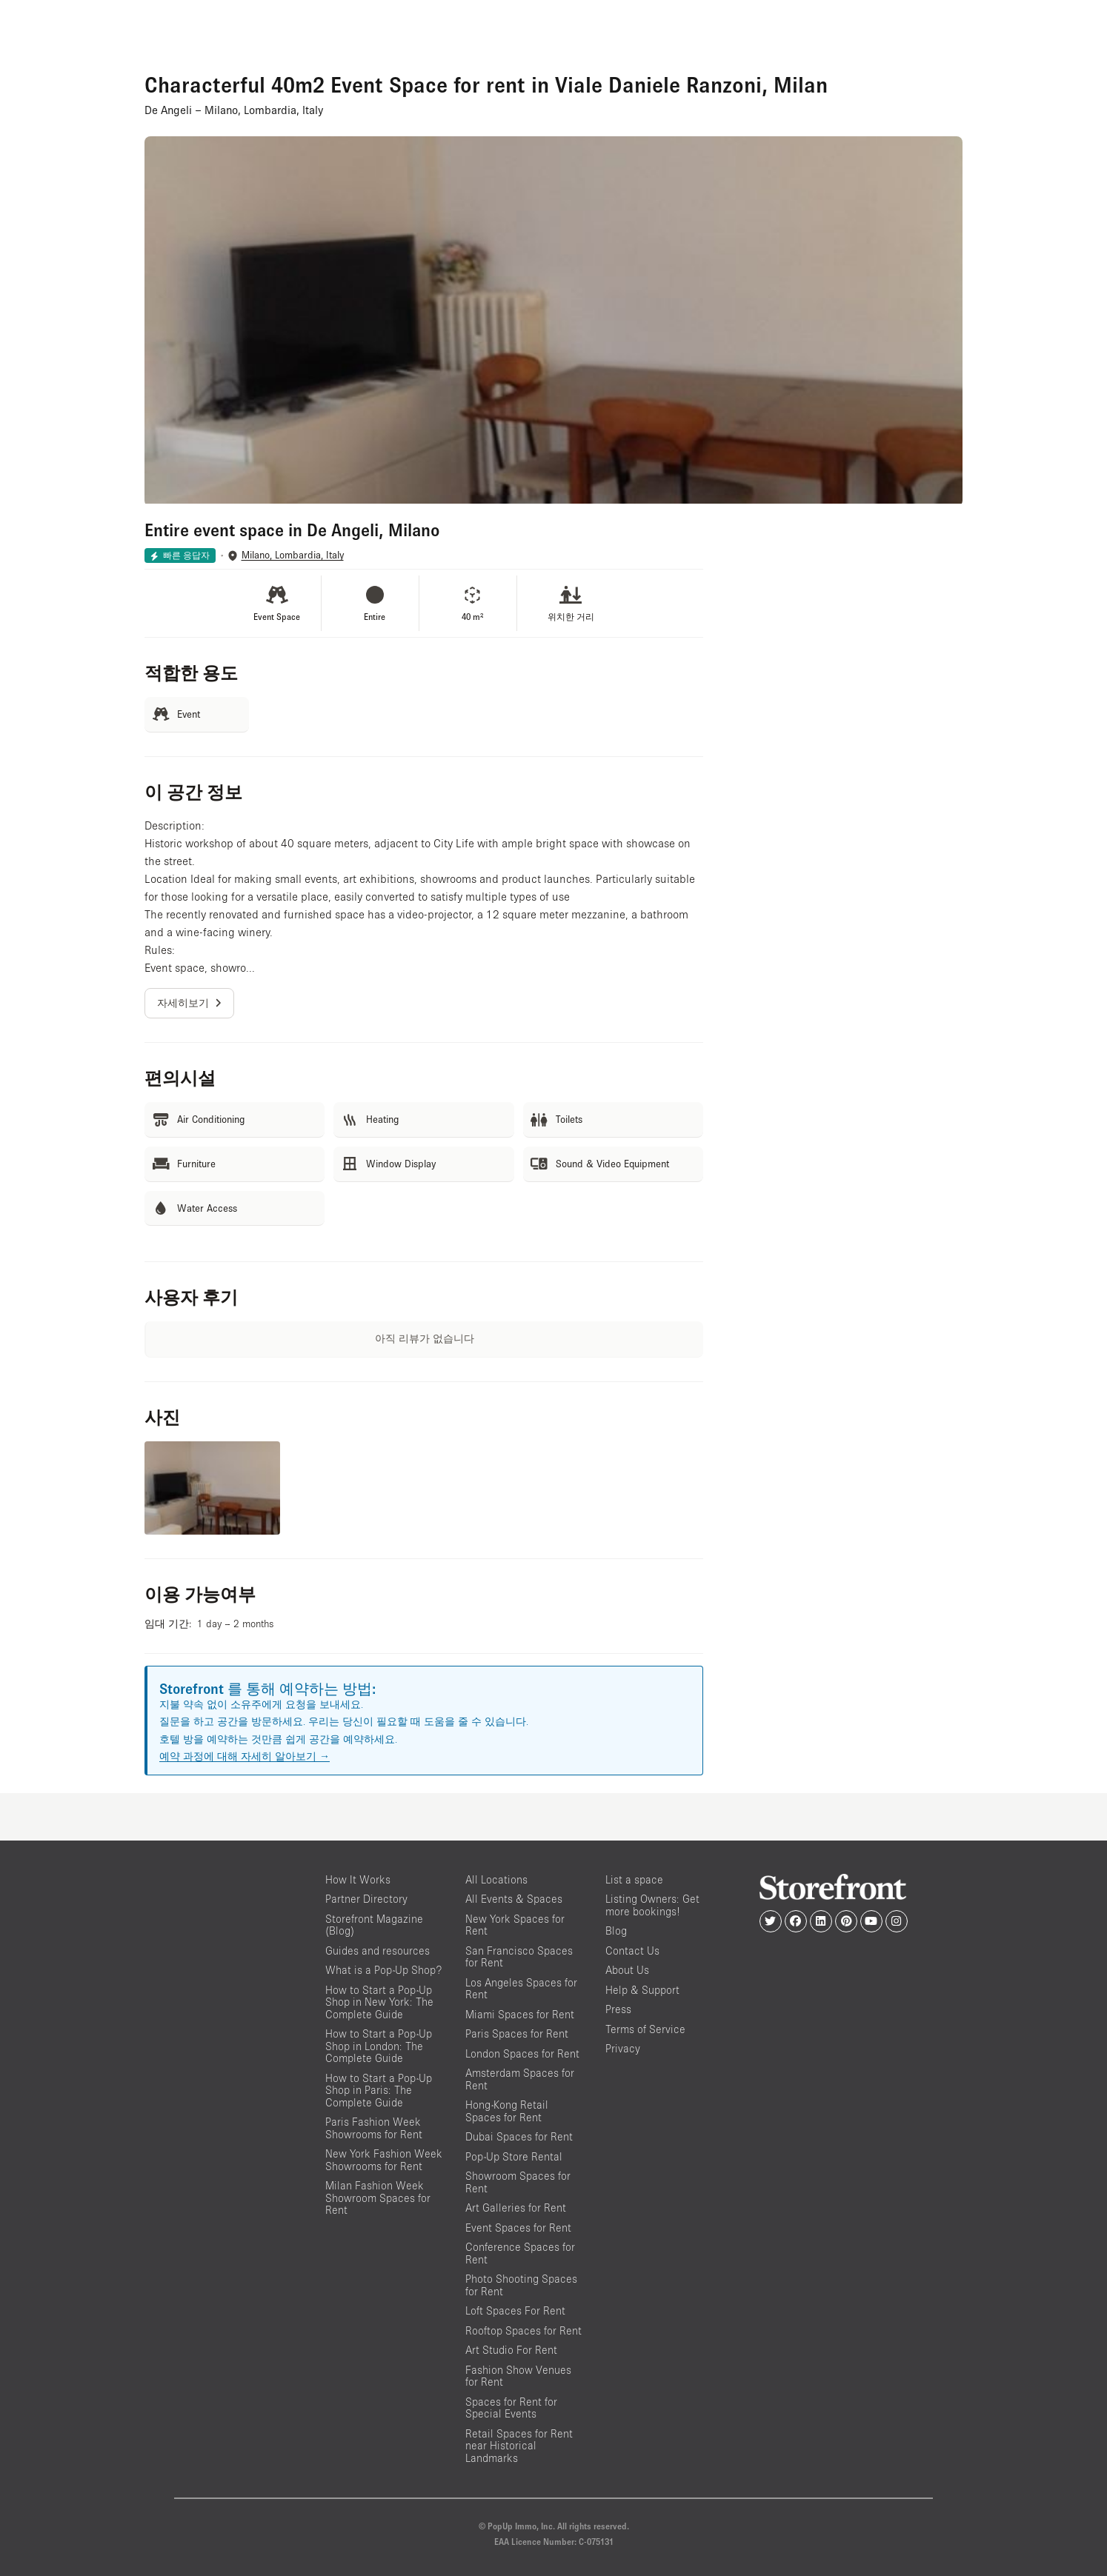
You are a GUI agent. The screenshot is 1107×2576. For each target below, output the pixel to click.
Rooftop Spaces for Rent (523, 2330)
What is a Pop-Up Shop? (383, 1969)
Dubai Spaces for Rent (519, 2136)
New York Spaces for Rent (515, 1925)
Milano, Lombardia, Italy (293, 555)
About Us (627, 1969)
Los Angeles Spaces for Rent (521, 1988)
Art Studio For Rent (511, 2349)
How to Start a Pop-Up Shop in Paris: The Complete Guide (378, 2090)
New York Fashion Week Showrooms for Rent (383, 2159)
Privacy (622, 2048)
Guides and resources (377, 1950)
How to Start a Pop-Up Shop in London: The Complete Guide (378, 2045)
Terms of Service (645, 2029)
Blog (616, 1930)
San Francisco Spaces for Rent (519, 1956)
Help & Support (642, 1989)
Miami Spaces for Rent (519, 2014)
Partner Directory (366, 1898)
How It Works (357, 1879)
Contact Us (632, 1950)
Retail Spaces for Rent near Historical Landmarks (519, 2445)
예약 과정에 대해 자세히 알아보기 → (244, 1756)
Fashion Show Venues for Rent (518, 2376)
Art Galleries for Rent (515, 2207)
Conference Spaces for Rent (520, 2253)
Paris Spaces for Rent (516, 2033)
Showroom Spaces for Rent (518, 2182)
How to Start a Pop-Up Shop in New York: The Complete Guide (379, 2002)
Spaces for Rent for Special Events (511, 2407)
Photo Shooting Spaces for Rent (521, 2285)
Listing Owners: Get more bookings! (652, 1905)
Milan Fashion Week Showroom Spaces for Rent (377, 2197)
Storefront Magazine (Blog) (374, 1925)
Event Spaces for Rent (518, 2227)
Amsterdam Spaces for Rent (519, 2079)
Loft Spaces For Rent (515, 2310)
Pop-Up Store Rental (513, 2156)
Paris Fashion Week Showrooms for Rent (373, 2127)
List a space (634, 1879)
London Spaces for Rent (522, 2053)
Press (618, 2009)
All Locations (496, 1879)
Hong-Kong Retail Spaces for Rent (506, 2110)
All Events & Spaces (513, 1898)
